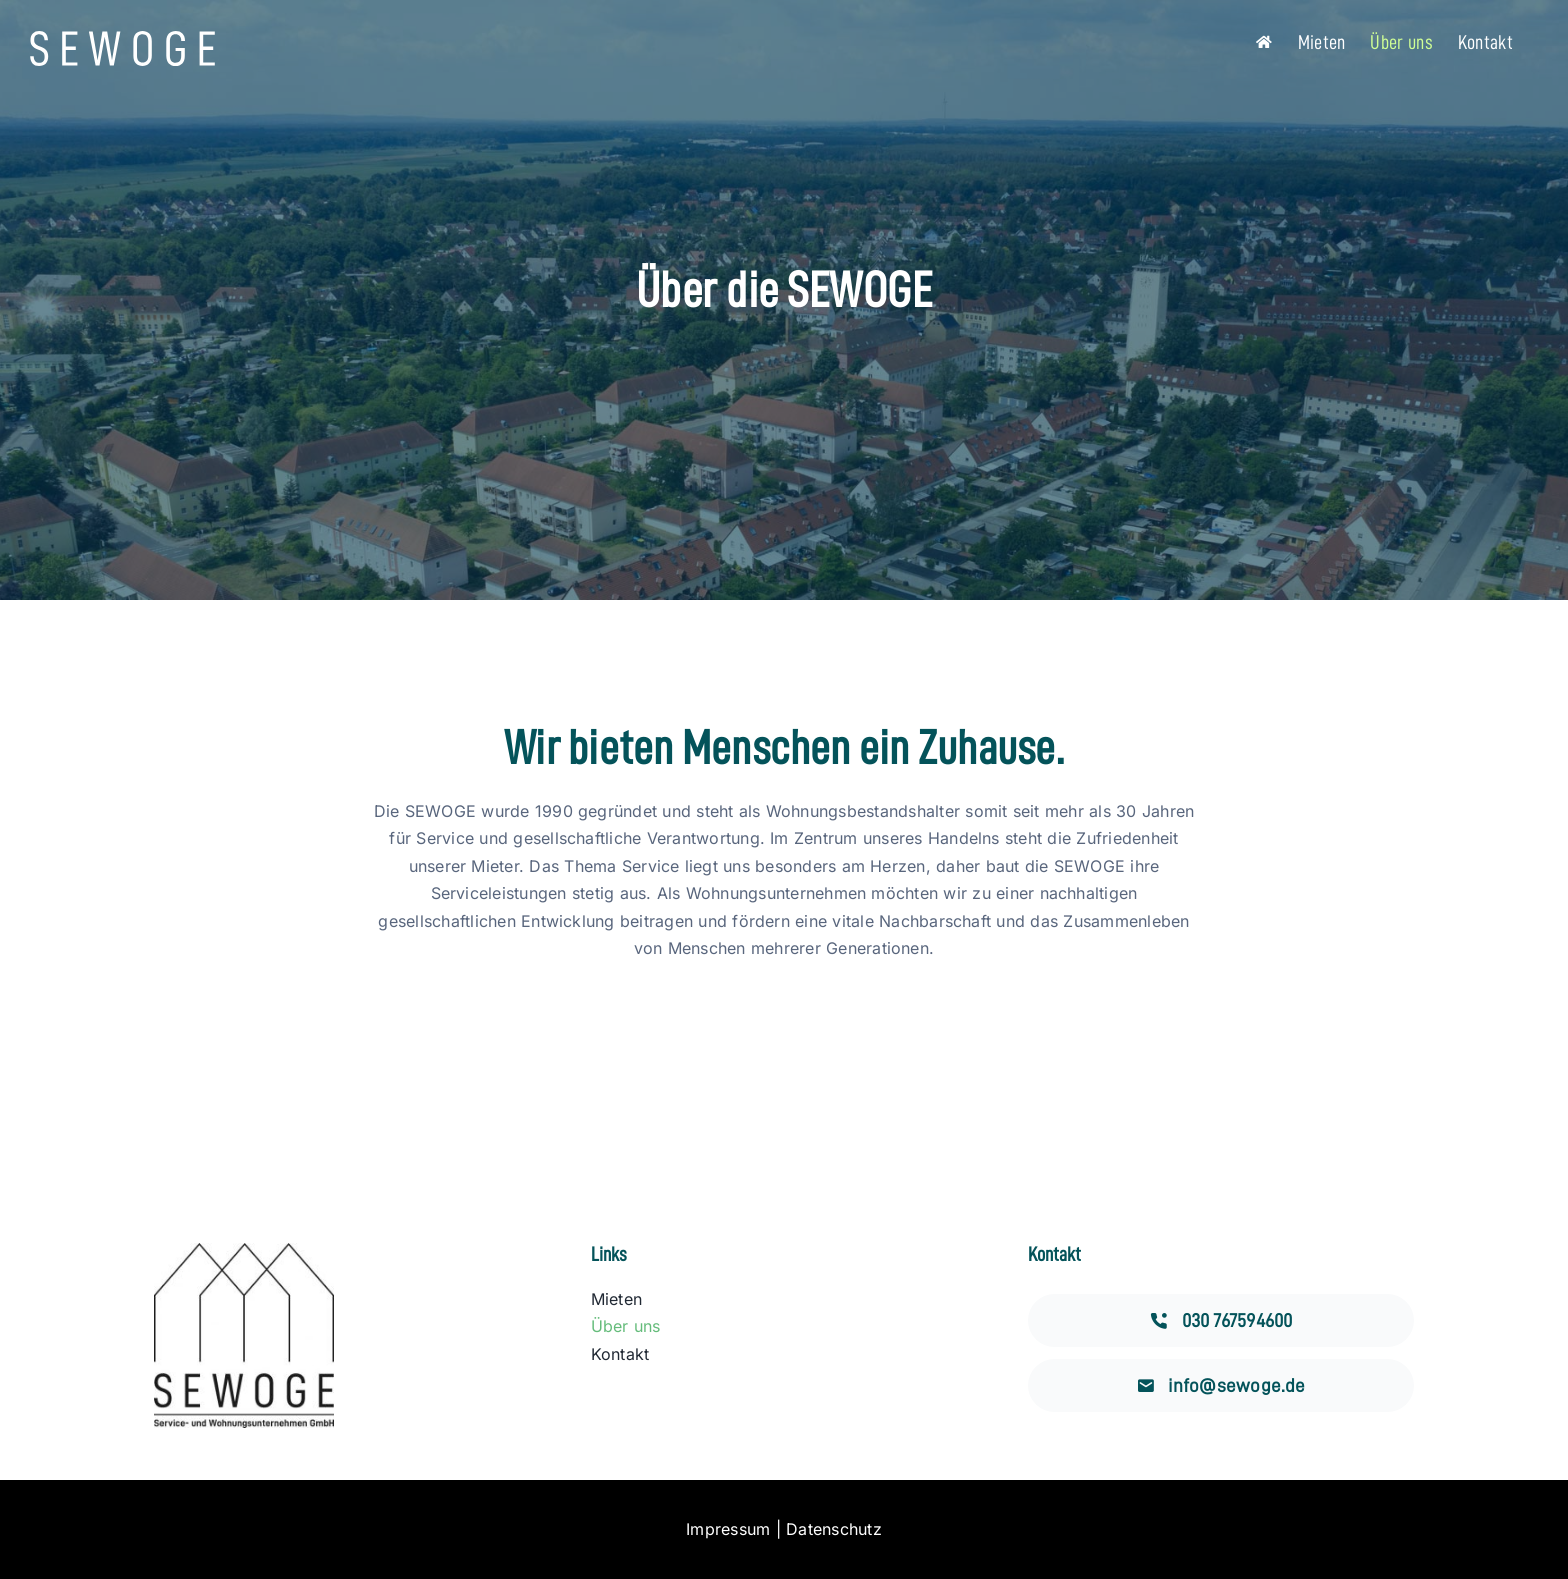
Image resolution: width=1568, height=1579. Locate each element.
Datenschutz (834, 1529)
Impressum (728, 1529)
